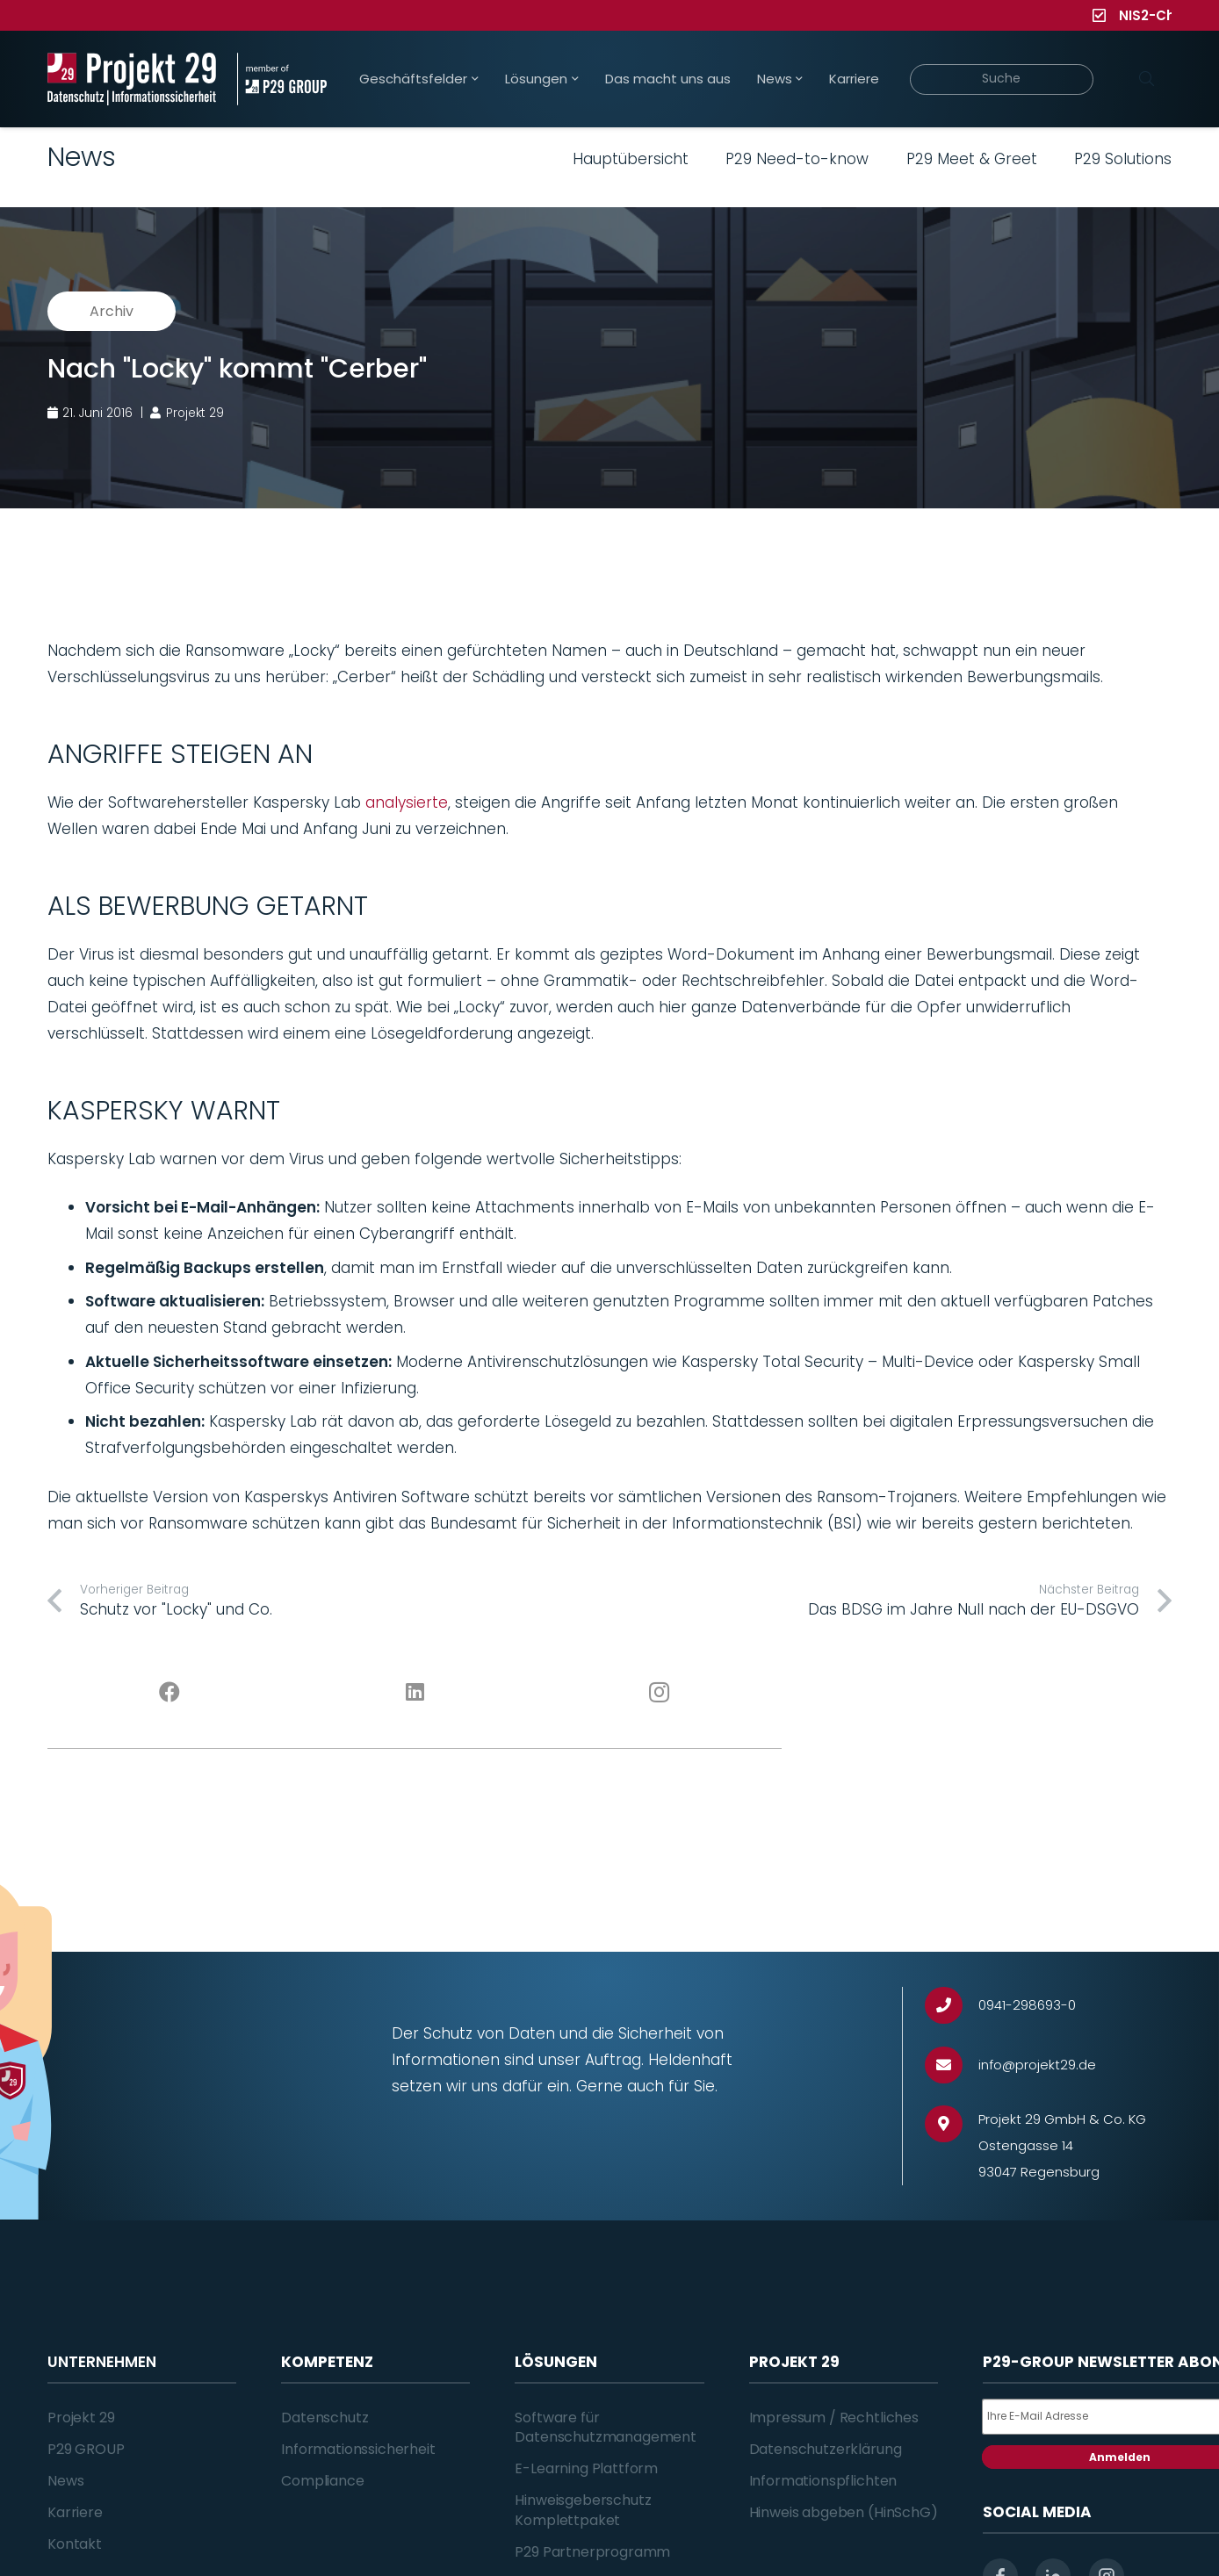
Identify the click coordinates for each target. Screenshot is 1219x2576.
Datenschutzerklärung (825, 2449)
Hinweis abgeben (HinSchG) (843, 2512)
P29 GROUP (86, 2449)
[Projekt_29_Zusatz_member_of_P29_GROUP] (281, 79)
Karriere (75, 2512)
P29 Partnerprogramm (592, 2552)
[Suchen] (1146, 79)
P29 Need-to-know (797, 158)
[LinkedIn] (414, 1692)
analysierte (406, 802)
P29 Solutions (1123, 158)
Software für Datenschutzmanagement (605, 2427)
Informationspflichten (823, 2481)
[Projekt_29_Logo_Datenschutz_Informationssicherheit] (131, 79)
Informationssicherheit (358, 2449)
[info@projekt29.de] (951, 2065)
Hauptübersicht (631, 158)
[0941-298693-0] (951, 2006)
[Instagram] (660, 1692)
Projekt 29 (80, 2417)
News (65, 2481)
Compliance (322, 2481)
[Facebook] (169, 1692)
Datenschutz (324, 2417)
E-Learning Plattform (586, 2468)
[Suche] (1001, 79)
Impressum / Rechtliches (834, 2417)
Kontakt (74, 2544)
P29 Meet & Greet (971, 158)
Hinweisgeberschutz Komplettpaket (583, 2509)
